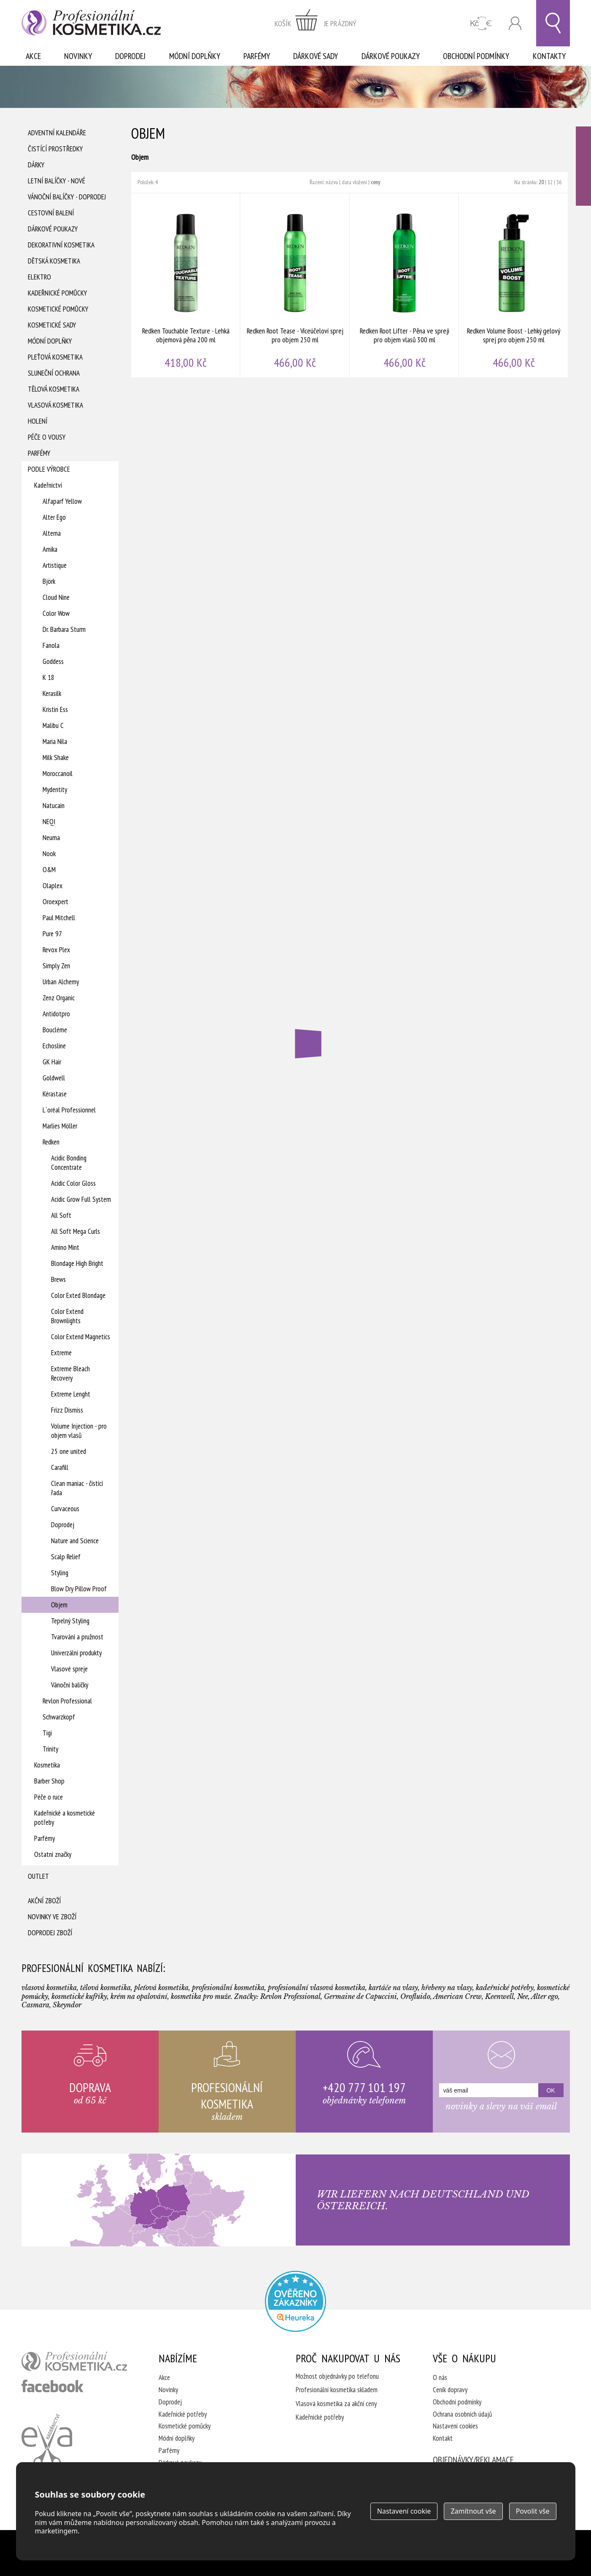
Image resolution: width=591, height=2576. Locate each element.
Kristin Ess (55, 709)
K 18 (48, 677)
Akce (33, 56)
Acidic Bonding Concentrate (68, 1162)
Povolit (533, 2511)
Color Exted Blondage (78, 1295)
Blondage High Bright (77, 1263)
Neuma (51, 837)
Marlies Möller (60, 1126)
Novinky (78, 56)
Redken (51, 1142)
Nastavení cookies (455, 2426)
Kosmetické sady (52, 325)
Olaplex (52, 885)
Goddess (53, 661)
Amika (50, 549)
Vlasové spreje (69, 1668)
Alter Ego (54, 517)
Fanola (51, 645)
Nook (49, 853)
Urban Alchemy (61, 981)
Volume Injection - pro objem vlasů (79, 1430)
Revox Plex (56, 949)
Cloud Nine (56, 597)
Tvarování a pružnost (77, 1636)
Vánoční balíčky (69, 1685)
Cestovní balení (51, 213)
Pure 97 (52, 933)
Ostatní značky (52, 1854)
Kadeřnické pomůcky (57, 293)
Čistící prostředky (55, 148)
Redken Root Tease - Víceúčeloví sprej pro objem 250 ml (295, 285)
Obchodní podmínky (476, 56)
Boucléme (55, 1029)
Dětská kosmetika (54, 261)
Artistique (55, 565)
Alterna (52, 533)
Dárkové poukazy (391, 56)
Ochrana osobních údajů (462, 2414)
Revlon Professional (67, 1701)
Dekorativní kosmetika (61, 245)
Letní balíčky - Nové (56, 180)
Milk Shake (56, 757)
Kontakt (443, 2438)
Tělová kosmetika (53, 389)
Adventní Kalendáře (57, 132)
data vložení (354, 182)
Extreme (61, 1352)
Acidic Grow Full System (81, 1199)
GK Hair (52, 1061)
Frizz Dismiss (67, 1410)
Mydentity (55, 789)
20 (541, 182)
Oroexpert (55, 901)
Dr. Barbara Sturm (64, 629)
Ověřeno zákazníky (583, 166)
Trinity (50, 1749)
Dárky (36, 164)
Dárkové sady (315, 56)
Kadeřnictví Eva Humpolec (47, 2440)
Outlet (38, 1876)
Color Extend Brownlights (67, 1316)
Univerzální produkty (76, 1652)
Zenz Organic (59, 997)
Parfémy (256, 56)
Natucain (54, 805)
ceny (375, 182)
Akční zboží (44, 1900)
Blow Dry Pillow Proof (79, 1588)
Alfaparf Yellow (62, 501)
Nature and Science (75, 1540)
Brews (58, 1279)
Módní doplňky (194, 56)
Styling (59, 1572)
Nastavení (404, 2511)
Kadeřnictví (48, 485)
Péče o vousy (46, 437)
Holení (37, 421)
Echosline (54, 1045)
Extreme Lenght (70, 1394)
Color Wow (56, 613)
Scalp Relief (66, 1556)
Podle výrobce (49, 469)
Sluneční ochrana (54, 373)
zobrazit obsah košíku (315, 23)
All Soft (61, 1215)
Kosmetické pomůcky (58, 309)
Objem (59, 1604)
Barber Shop (49, 1781)
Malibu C (53, 725)
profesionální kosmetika (74, 2361)
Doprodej (130, 56)
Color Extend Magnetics (80, 1336)
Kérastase (55, 1094)
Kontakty (549, 56)
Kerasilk (52, 693)
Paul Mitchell (59, 917)
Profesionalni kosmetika (295, 2301)
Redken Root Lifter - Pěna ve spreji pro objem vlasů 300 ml (404, 285)
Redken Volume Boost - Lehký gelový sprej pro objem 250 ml (513, 285)
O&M (49, 869)
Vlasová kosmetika (55, 405)
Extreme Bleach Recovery (70, 1373)
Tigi (47, 1733)
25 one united (68, 1451)
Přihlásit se (515, 23)
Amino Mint (65, 1247)
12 (550, 182)
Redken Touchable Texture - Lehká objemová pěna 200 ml (185, 285)
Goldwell (54, 1078)
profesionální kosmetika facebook (53, 2386)
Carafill (59, 1467)
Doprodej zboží (50, 1932)
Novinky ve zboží (52, 1916)
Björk (49, 581)
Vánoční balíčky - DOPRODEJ (67, 196)
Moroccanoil (58, 773)
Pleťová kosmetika (55, 357)
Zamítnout (473, 2511)
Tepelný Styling (70, 1620)
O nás (440, 2377)
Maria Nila (55, 741)
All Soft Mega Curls (75, 1231)
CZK (481, 23)
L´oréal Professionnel (69, 1110)
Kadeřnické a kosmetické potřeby (64, 1817)
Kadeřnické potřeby (183, 2414)
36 (558, 182)
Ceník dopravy (450, 2389)
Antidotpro (56, 1013)
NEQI (49, 821)
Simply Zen (56, 965)
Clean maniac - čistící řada (77, 1488)
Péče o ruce (48, 1797)
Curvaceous (65, 1508)
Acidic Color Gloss (73, 1183)
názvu (332, 182)
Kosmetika (47, 1765)
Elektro (39, 277)
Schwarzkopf (59, 1717)
